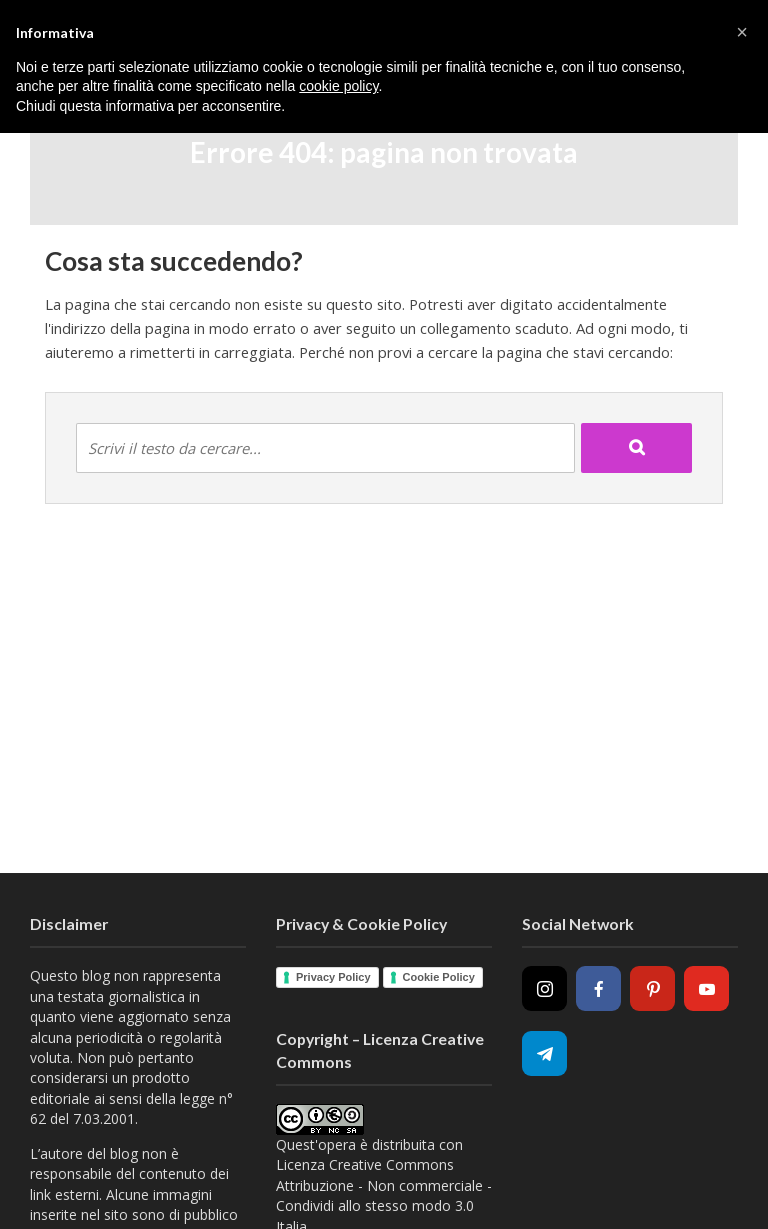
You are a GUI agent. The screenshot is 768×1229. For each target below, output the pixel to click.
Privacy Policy (333, 977)
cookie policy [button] (338, 86)
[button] (742, 32)
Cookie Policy (439, 977)
